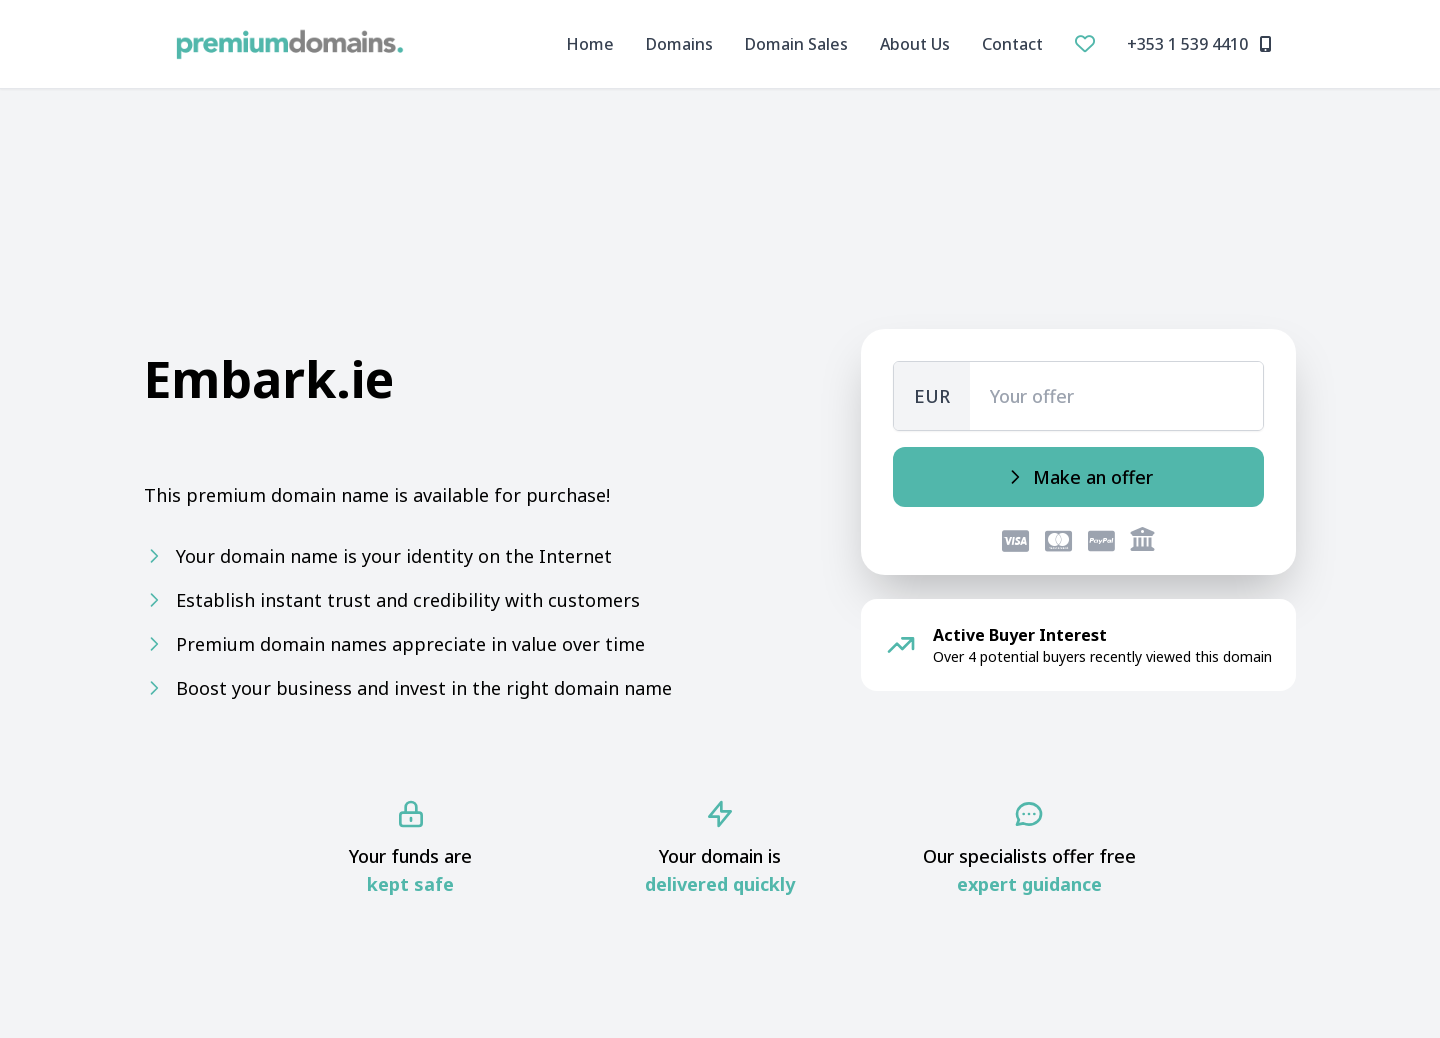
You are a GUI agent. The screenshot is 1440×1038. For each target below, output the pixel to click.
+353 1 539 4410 (1199, 44)
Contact (1012, 44)
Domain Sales (796, 44)
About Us (915, 44)
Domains (679, 44)
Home (590, 44)
